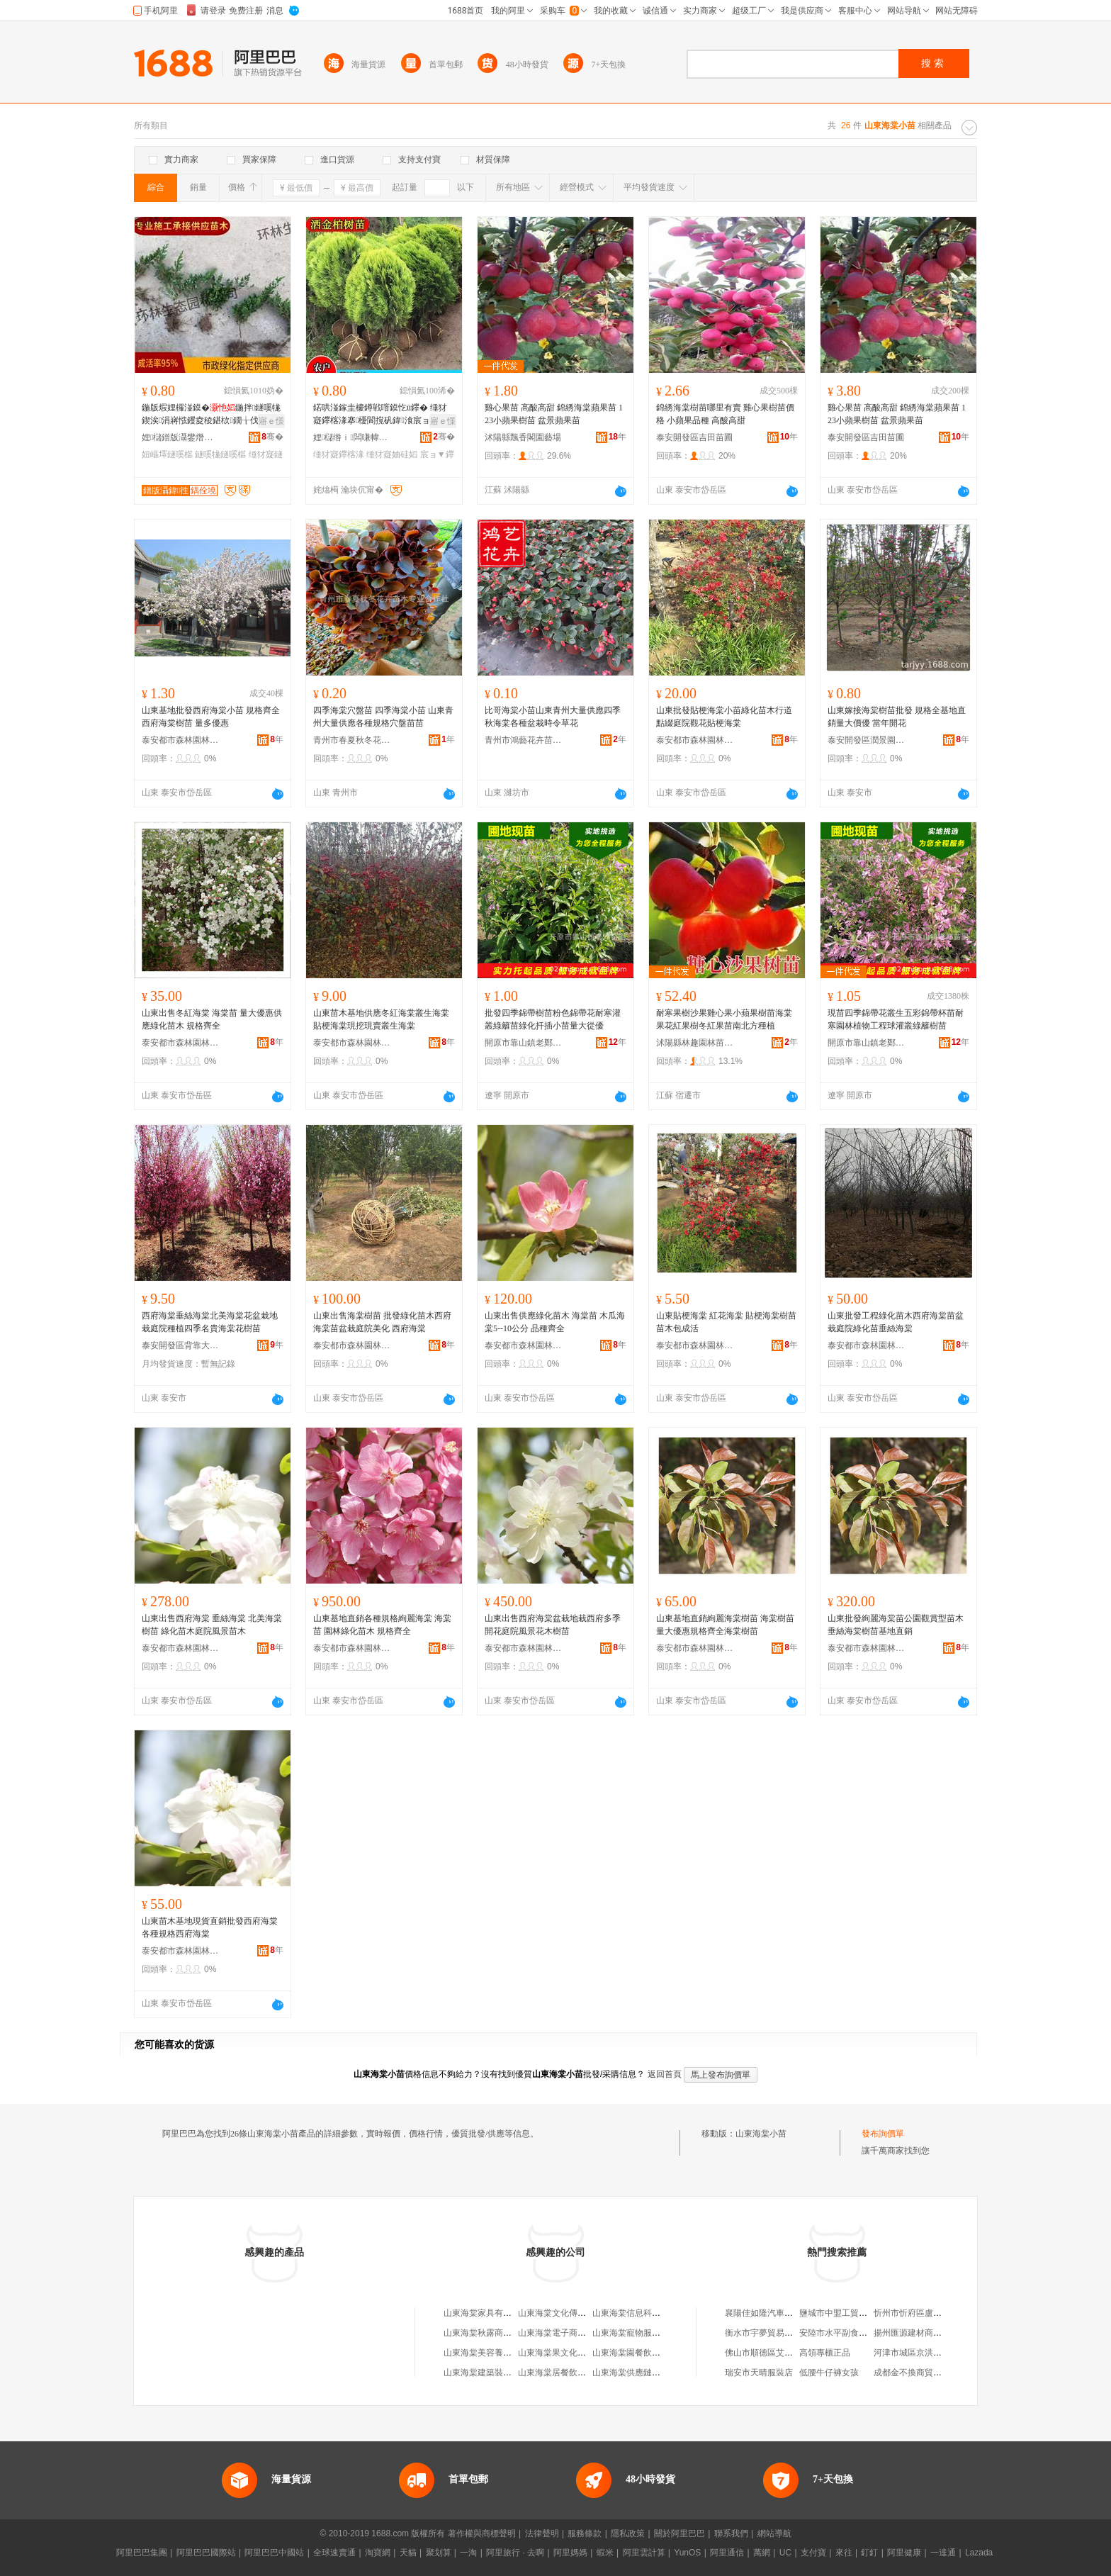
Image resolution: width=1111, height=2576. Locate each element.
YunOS (687, 2553)
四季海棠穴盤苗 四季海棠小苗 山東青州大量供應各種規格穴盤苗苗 (383, 716)
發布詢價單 (883, 2134)
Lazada (979, 2553)
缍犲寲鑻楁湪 (338, 454)
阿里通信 (727, 2553)
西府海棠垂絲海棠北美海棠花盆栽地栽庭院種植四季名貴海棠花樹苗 (210, 1322)
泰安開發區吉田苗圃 (694, 437)
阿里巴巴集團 (141, 2553)
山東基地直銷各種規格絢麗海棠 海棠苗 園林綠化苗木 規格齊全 (382, 1624)
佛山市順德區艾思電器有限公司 (784, 2353)
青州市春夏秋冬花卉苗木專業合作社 (352, 740)
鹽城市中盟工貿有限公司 (846, 2313)
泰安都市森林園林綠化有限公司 (181, 740)
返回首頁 (665, 2074)
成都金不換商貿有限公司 (920, 2373)
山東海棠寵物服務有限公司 (643, 2333)
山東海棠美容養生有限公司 (495, 2353)
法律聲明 (542, 2533)
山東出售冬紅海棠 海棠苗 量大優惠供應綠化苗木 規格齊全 (212, 1019)
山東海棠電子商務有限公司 (569, 2333)
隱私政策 (628, 2533)
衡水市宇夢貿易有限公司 (771, 2333)
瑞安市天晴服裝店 (759, 2373)
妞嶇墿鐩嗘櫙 (167, 454)
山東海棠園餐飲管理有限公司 (647, 2353)
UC (785, 2553)
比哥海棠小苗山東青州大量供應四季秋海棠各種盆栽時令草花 (553, 716)
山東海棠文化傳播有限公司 (569, 2313)
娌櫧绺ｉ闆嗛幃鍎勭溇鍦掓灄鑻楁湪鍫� (352, 437)
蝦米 (605, 2553)
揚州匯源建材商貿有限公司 (925, 2333)
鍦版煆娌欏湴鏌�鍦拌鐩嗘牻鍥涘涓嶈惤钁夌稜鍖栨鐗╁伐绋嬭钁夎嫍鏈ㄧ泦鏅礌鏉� (211, 415)
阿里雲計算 (644, 2553)
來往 (843, 2553)
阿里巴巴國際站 (206, 2553)
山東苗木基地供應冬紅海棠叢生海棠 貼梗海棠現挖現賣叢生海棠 (381, 1019)
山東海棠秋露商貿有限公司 (495, 2333)
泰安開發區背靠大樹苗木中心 (181, 1345)
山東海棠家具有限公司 (486, 2313)
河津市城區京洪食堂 (912, 2353)
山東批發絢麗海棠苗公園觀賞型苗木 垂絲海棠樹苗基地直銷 (896, 1624)
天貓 (408, 2553)
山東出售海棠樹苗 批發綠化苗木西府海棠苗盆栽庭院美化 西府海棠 (382, 1322)
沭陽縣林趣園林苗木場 (695, 1043)
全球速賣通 (334, 2553)
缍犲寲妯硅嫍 (391, 454)
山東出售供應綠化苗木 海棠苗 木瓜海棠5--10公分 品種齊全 (555, 1322)
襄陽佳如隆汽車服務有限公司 (780, 2313)
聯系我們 (731, 2533)
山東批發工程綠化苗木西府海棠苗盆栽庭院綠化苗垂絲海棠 (896, 1322)
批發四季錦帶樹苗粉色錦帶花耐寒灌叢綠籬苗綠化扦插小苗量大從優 (553, 1019)
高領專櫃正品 (824, 2353)
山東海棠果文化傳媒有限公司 (573, 2353)
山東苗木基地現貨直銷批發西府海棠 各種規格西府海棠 (210, 1927)
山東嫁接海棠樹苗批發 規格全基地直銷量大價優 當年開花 (897, 716)
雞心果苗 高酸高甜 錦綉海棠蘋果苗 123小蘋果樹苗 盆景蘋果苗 (554, 414)
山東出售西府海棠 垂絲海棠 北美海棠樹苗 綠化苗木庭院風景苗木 (212, 1624)
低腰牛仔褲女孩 (829, 2373)
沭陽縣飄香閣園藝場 (523, 437)
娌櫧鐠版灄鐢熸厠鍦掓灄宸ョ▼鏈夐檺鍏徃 (181, 437)
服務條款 (585, 2533)
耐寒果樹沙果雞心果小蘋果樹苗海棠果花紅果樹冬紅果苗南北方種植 (724, 1019)
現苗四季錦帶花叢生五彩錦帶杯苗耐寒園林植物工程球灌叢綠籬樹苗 (896, 1019)
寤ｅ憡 (271, 421)
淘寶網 (377, 2553)
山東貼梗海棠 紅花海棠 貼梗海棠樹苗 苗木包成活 (726, 1322)
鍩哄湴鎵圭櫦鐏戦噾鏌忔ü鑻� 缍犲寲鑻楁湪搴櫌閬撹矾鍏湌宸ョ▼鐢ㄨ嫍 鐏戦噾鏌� (380, 415)
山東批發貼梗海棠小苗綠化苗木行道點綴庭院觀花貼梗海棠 (724, 716)
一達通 (943, 2553)
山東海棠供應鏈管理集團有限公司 (656, 2373)
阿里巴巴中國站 (274, 2553)
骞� (272, 437)
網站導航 (774, 2533)
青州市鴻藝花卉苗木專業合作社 (524, 740)
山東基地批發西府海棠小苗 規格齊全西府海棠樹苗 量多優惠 (211, 716)
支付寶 (813, 2553)
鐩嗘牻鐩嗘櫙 (220, 454)
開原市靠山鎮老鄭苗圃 (524, 1043)
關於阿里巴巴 (679, 2533)
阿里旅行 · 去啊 (515, 2553)
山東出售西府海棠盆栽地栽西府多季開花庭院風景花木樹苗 (553, 1624)
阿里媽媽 (570, 2553)
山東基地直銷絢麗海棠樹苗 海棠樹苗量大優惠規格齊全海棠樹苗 (725, 1624)
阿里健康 (904, 2553)
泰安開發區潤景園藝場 (867, 740)
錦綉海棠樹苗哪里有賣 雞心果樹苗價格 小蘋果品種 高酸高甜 (725, 414)
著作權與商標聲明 (482, 2533)
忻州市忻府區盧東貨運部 (920, 2313)
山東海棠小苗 (760, 2134)
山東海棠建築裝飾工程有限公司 (503, 2373)
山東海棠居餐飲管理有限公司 (573, 2373)
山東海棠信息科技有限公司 (643, 2313)
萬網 (761, 2553)
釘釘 (869, 2553)
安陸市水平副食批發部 (841, 2333)
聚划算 (438, 2553)
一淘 (468, 2553)
